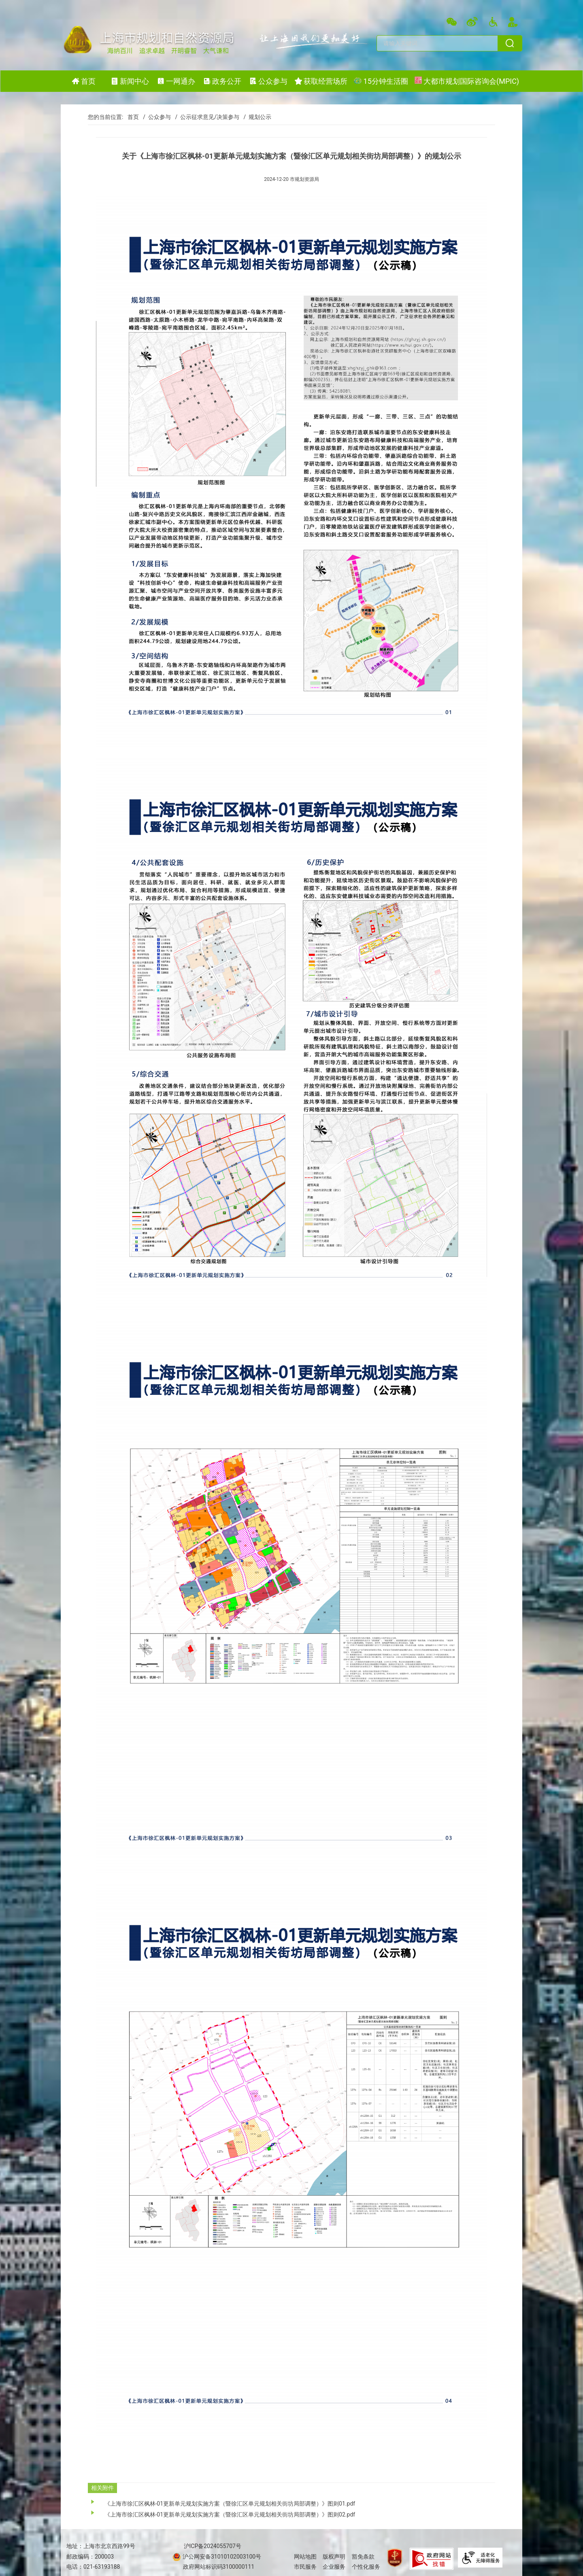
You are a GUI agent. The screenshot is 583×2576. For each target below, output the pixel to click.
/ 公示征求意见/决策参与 (205, 117)
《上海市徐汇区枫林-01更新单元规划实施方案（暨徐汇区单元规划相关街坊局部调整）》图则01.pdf (229, 2503)
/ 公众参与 (155, 117)
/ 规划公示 (255, 117)
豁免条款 (363, 2556)
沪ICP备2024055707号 (212, 2546)
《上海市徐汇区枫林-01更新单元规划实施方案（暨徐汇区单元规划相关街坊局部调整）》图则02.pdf (229, 2514)
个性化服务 (366, 2566)
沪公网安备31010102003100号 (221, 2556)
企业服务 (334, 2566)
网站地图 (305, 2556)
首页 (133, 117)
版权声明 (334, 2556)
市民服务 (305, 2566)
